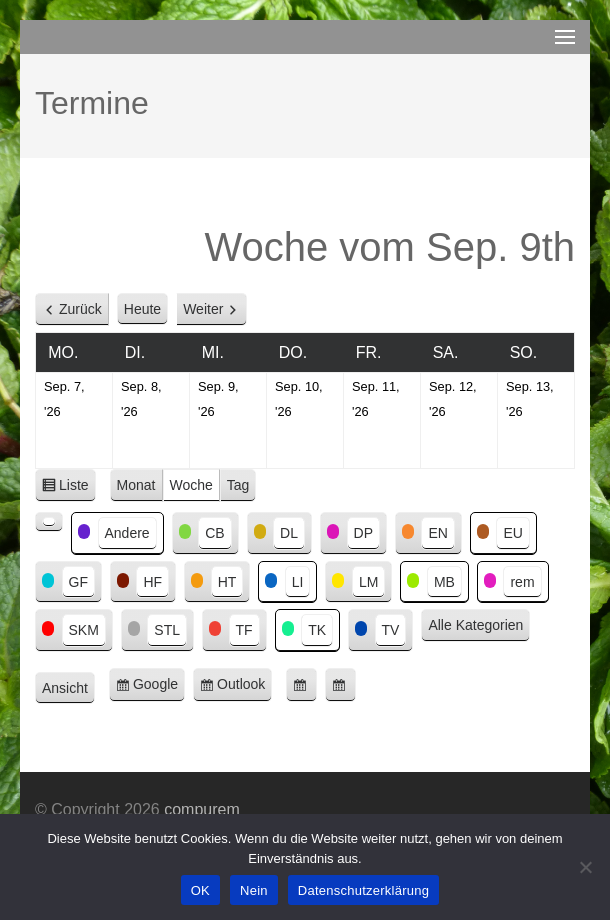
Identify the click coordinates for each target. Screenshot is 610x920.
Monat (136, 485)
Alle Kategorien (475, 625)
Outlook (244, 687)
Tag (238, 485)
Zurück (80, 309)
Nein (254, 890)
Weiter (203, 309)
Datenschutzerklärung (363, 890)
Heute (142, 309)
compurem (202, 809)
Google (159, 687)
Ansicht (68, 689)
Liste (77, 488)
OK (200, 890)
